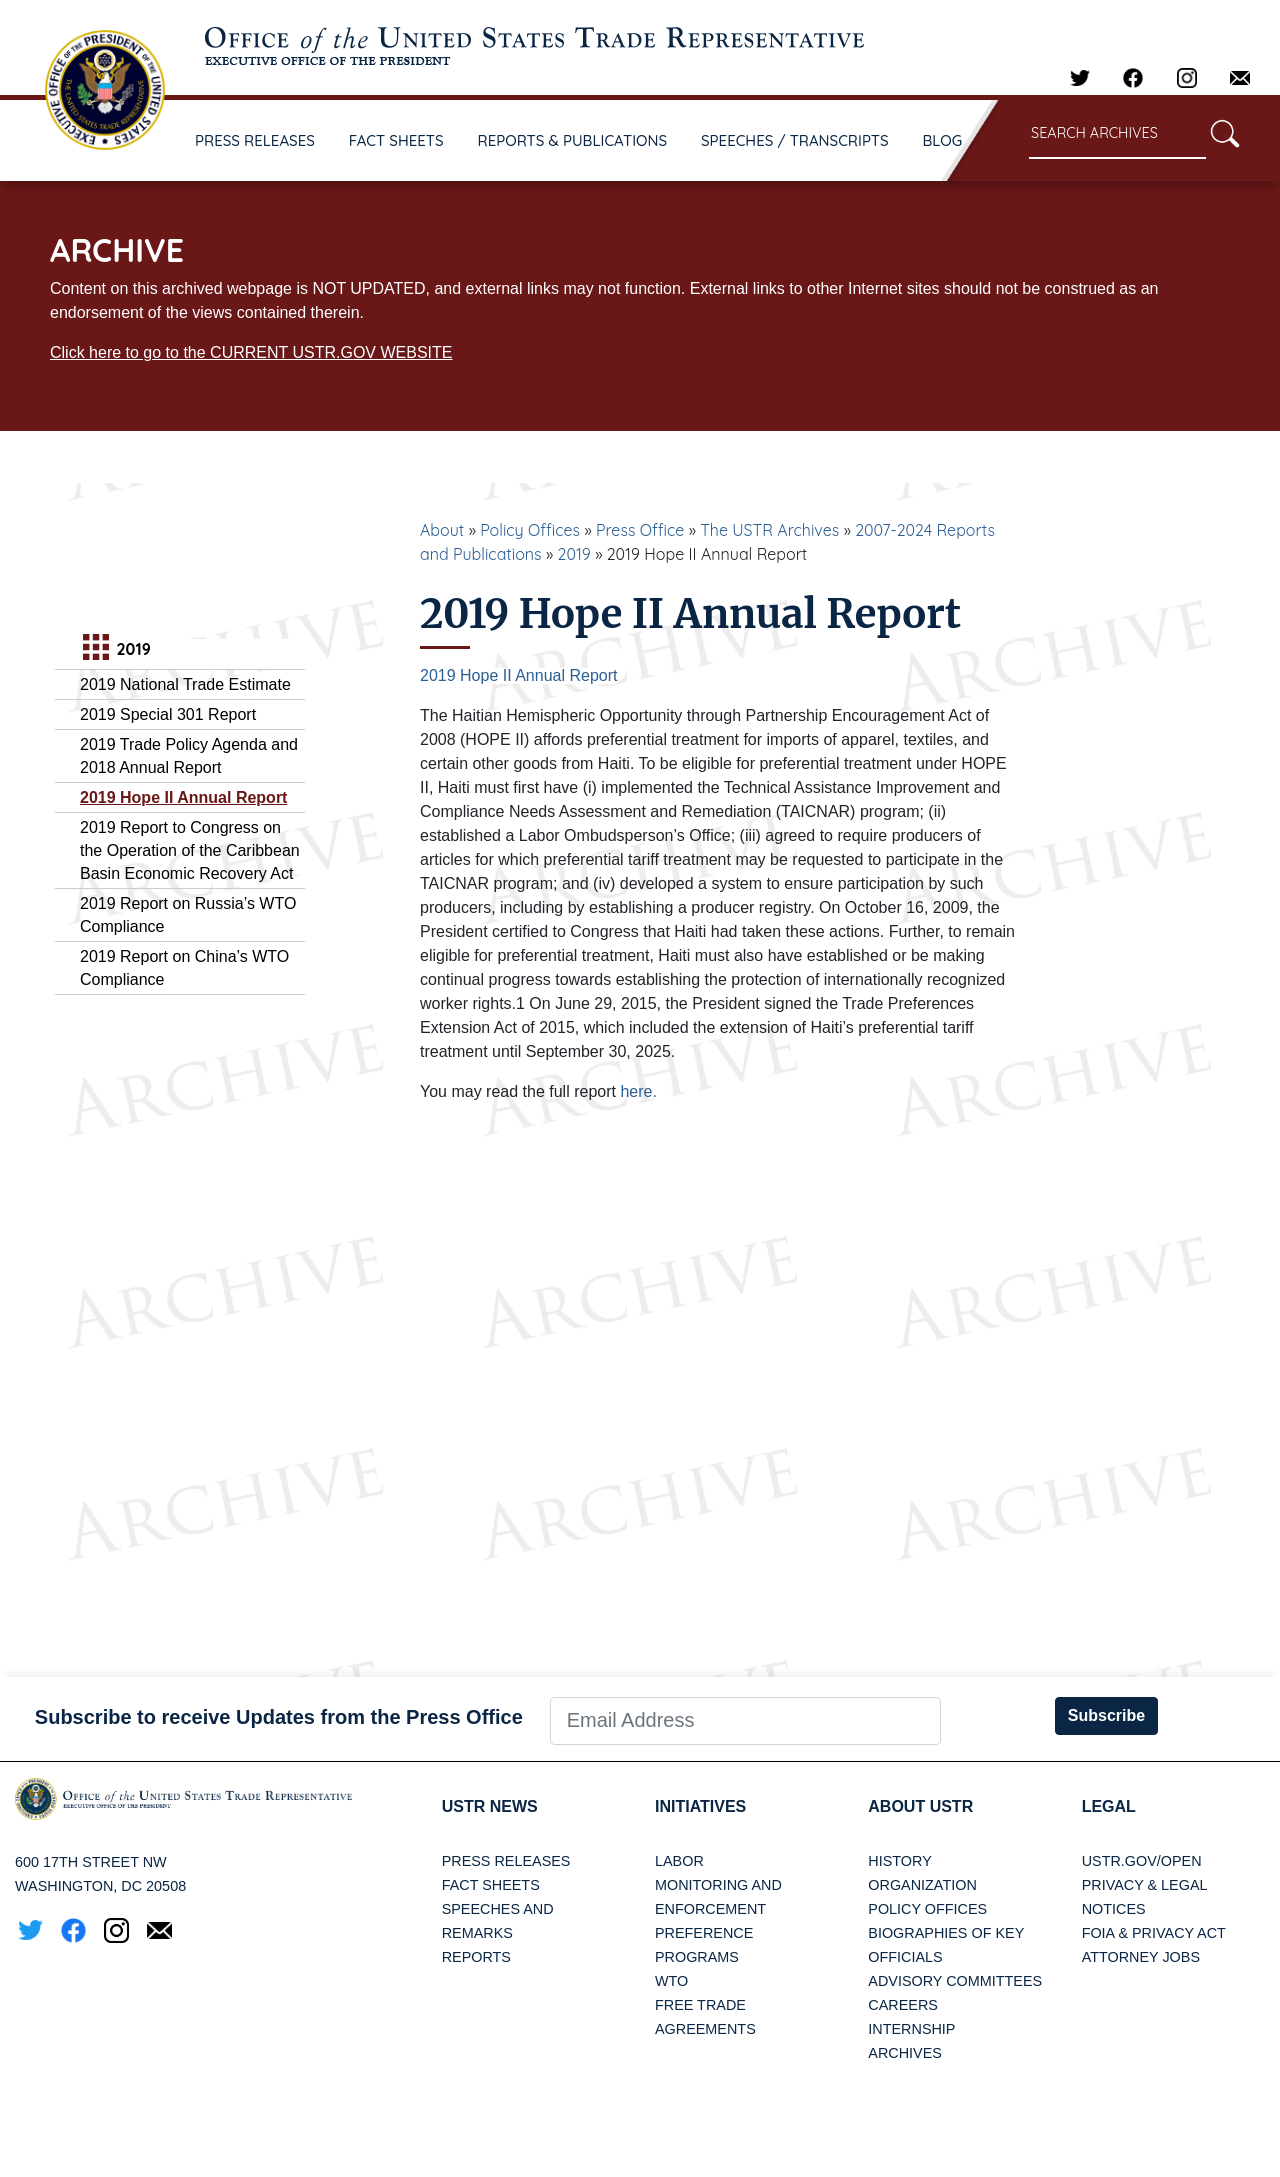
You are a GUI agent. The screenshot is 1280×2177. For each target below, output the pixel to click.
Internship (911, 2029)
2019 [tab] (114, 649)
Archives (905, 2053)
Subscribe (1106, 1715)
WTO (671, 1981)
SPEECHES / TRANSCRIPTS (795, 140)
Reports (476, 1957)
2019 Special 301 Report (168, 714)
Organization (922, 1885)
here (636, 1091)
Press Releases (506, 1861)
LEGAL (1109, 1806)
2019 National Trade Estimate (185, 684)
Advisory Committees (955, 1981)
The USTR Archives (769, 530)
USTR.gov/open (1142, 1861)
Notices (1114, 1909)
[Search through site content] (1117, 134)
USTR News (490, 1806)
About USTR (920, 1806)
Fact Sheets (491, 1885)
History (899, 1861)
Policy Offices (530, 530)
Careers (903, 2005)
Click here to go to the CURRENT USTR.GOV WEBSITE (251, 352)
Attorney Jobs (1141, 1957)
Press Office (640, 530)
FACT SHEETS (396, 140)
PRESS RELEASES (255, 140)
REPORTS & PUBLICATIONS (573, 140)
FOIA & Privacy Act (1154, 1933)
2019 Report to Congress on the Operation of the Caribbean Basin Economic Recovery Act (190, 850)
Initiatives (700, 1806)
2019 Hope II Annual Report (183, 797)
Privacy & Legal (1145, 1885)
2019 (574, 554)
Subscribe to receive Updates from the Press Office (279, 1717)
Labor (679, 1861)
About (442, 530)
